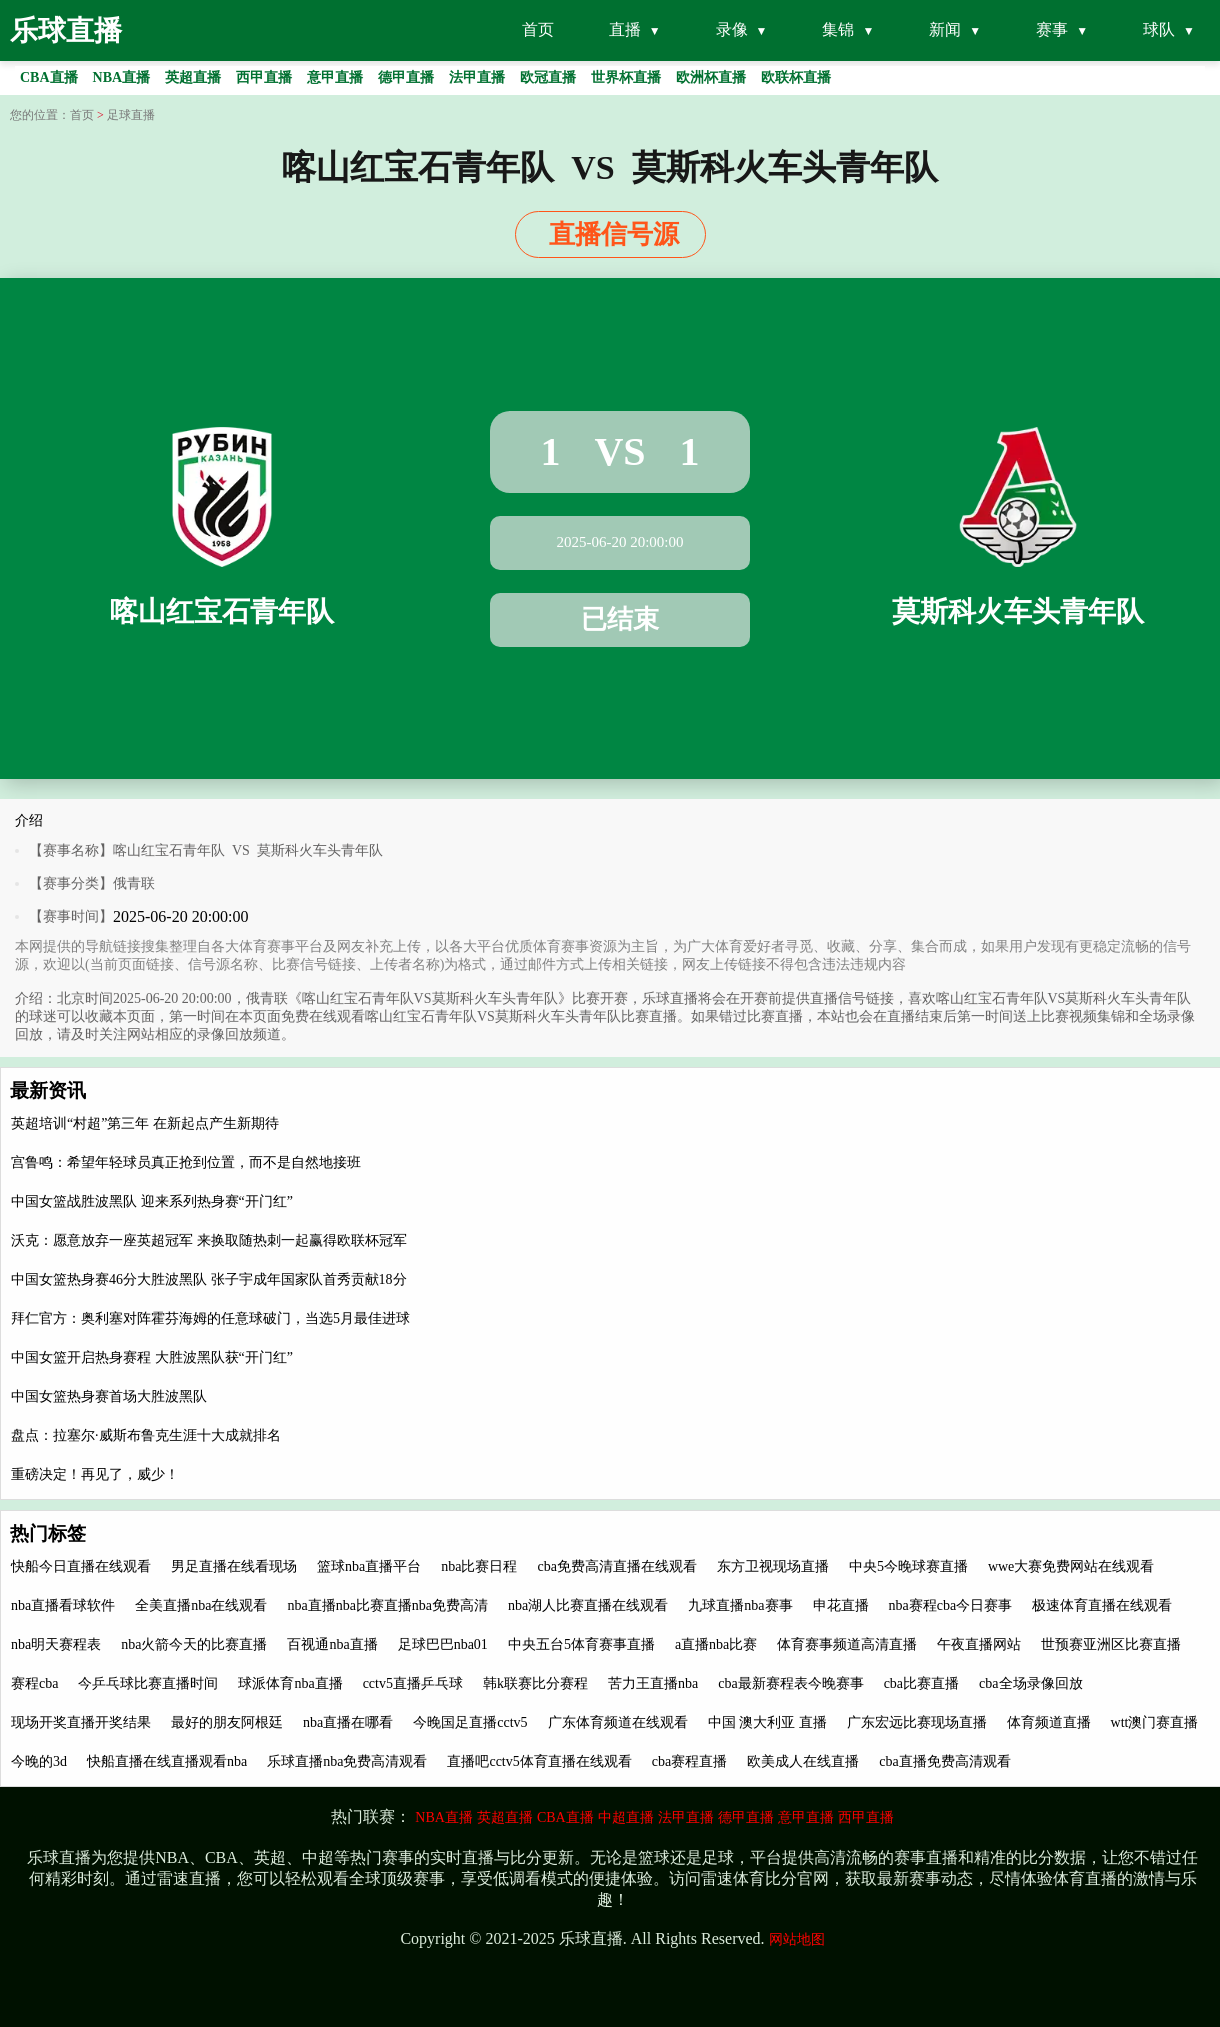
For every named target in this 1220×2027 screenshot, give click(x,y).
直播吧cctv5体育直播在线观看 (539, 1761)
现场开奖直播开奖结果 (81, 1722)
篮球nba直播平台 (369, 1566)
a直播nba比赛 (716, 1644)
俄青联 (134, 883)
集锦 (838, 29)
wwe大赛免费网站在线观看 (1071, 1566)
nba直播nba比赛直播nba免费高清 (387, 1605)
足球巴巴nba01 (443, 1644)
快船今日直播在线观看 (81, 1566)
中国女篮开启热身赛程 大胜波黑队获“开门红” (152, 1357)
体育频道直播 (1049, 1722)
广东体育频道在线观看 (618, 1722)
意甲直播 (806, 1817)
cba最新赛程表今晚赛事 (790, 1683)
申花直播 (841, 1605)
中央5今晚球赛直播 (908, 1566)
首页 (538, 29)
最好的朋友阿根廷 (227, 1722)
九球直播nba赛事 (740, 1605)
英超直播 (505, 1817)
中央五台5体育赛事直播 (581, 1644)
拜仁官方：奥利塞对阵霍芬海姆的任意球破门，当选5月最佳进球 (210, 1318)
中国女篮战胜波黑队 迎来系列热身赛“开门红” (152, 1201)
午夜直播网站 (979, 1644)
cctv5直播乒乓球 (413, 1683)
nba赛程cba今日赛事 (951, 1605)
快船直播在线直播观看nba (167, 1761)
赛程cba (34, 1683)
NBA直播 (444, 1817)
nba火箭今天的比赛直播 (194, 1644)
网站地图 (797, 1939)
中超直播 (626, 1817)
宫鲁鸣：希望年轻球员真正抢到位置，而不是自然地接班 (186, 1162)
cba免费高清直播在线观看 (616, 1566)
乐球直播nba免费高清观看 (347, 1761)
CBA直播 (565, 1817)
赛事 (1052, 29)
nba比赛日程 (479, 1566)
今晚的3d (39, 1761)
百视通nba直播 (332, 1644)
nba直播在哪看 (348, 1722)
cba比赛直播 (921, 1683)
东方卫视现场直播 (773, 1566)
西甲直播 (866, 1817)
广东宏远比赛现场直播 (917, 1722)
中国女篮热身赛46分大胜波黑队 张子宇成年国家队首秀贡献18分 (209, 1279)
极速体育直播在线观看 (1102, 1605)
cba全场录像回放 (1030, 1683)
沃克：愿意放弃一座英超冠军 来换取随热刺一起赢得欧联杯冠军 (209, 1240)
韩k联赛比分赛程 (535, 1683)
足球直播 (131, 115)
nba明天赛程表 (56, 1644)
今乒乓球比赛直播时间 (148, 1683)
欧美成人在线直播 (803, 1761)
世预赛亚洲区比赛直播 (1111, 1644)
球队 (1159, 29)
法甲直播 (686, 1817)
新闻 (945, 29)
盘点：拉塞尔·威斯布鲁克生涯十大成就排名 (146, 1435)
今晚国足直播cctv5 (470, 1722)
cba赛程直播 (689, 1761)
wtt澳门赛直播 (1155, 1722)
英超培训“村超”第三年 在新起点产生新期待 (145, 1123)
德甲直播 (746, 1817)
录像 (732, 29)
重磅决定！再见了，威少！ (95, 1474)
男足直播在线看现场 (234, 1566)
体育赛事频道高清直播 (847, 1644)
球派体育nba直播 (290, 1683)
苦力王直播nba (653, 1683)
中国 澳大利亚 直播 (767, 1722)
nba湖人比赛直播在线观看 (588, 1605)
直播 (625, 29)
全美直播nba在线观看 (201, 1605)
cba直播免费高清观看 (944, 1761)
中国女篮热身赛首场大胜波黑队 (109, 1396)
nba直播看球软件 (63, 1605)
